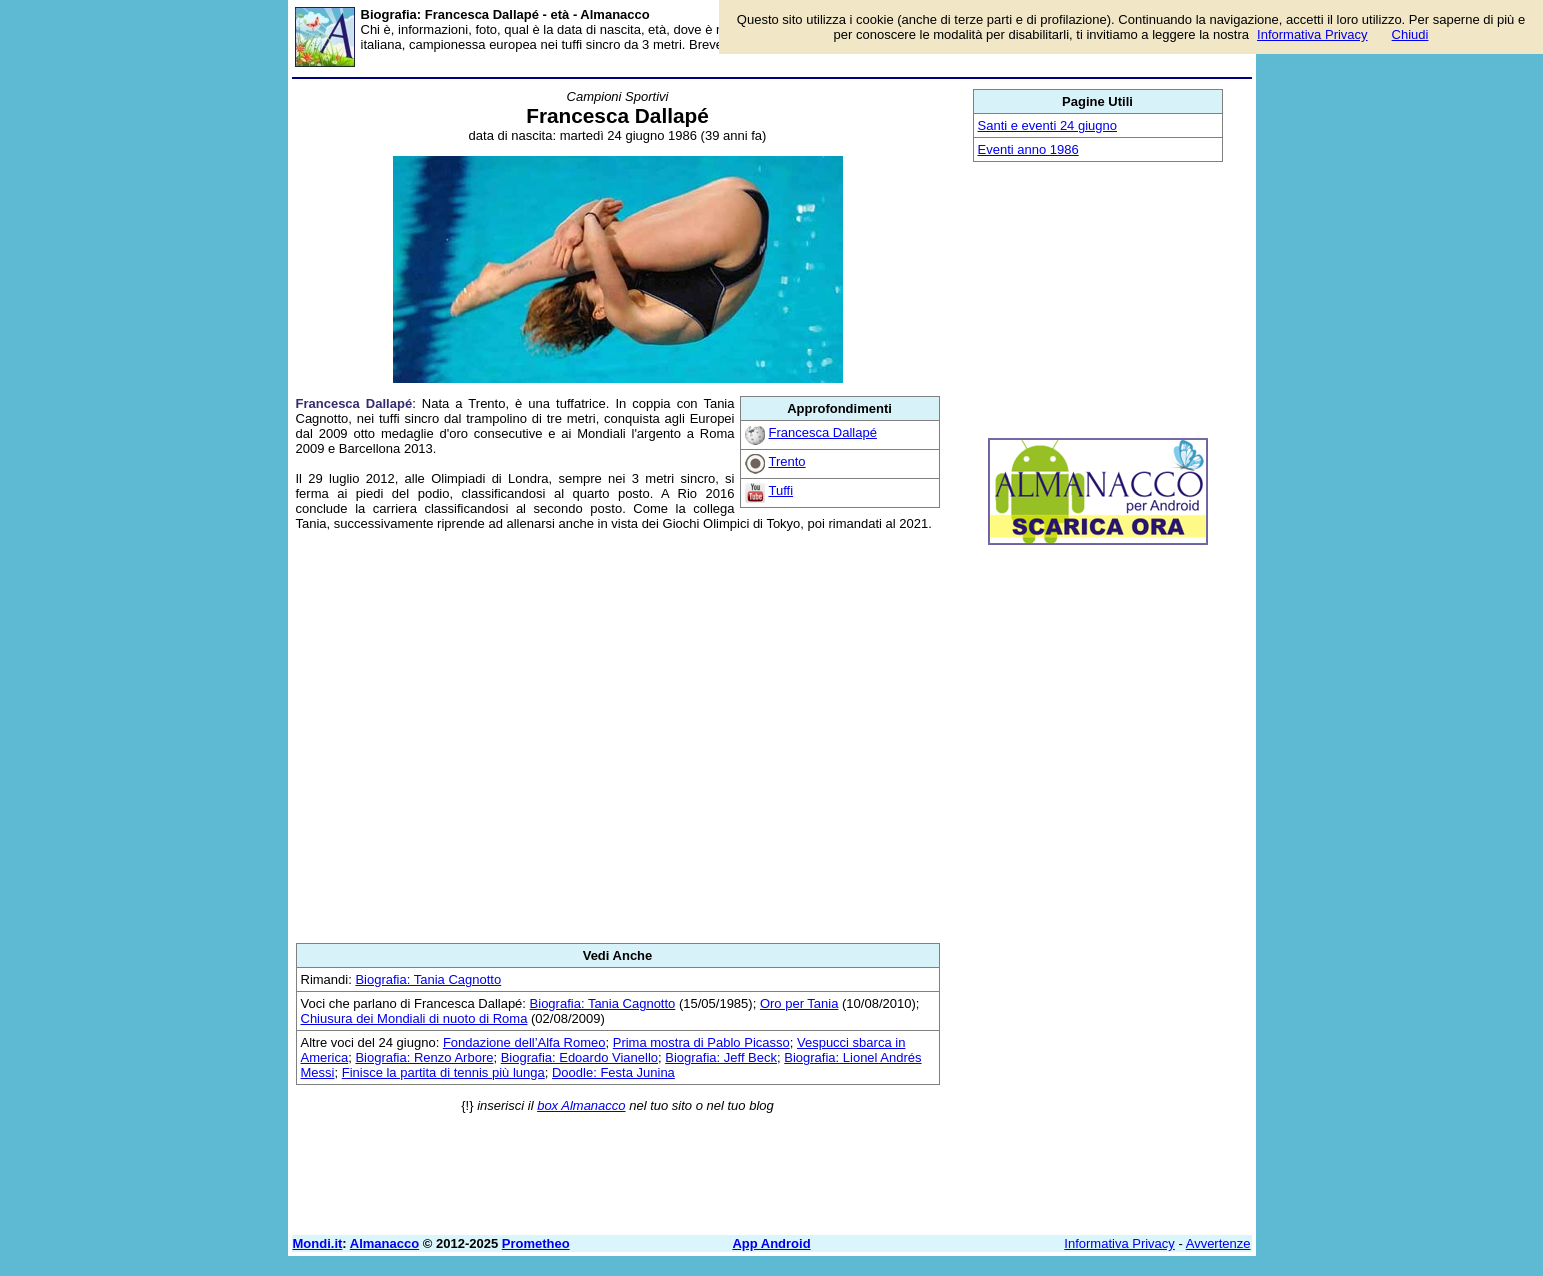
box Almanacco (581, 1105)
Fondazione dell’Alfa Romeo (524, 1042)
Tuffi (781, 490)
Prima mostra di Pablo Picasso (701, 1042)
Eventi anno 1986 (1028, 149)
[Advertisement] (618, 737)
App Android (771, 1243)
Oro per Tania (799, 1003)
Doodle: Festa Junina (613, 1072)
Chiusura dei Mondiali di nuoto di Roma (414, 1018)
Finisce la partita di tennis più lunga (443, 1072)
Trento (787, 461)
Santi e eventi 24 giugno (1048, 125)
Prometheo (536, 1243)
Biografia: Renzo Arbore (424, 1057)
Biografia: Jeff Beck (721, 1057)
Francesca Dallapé (823, 432)
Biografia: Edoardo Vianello (579, 1057)
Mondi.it (318, 1243)
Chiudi (1410, 34)
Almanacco (384, 1243)
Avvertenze (1218, 1243)
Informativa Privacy (1119, 1243)
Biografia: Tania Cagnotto (428, 979)
